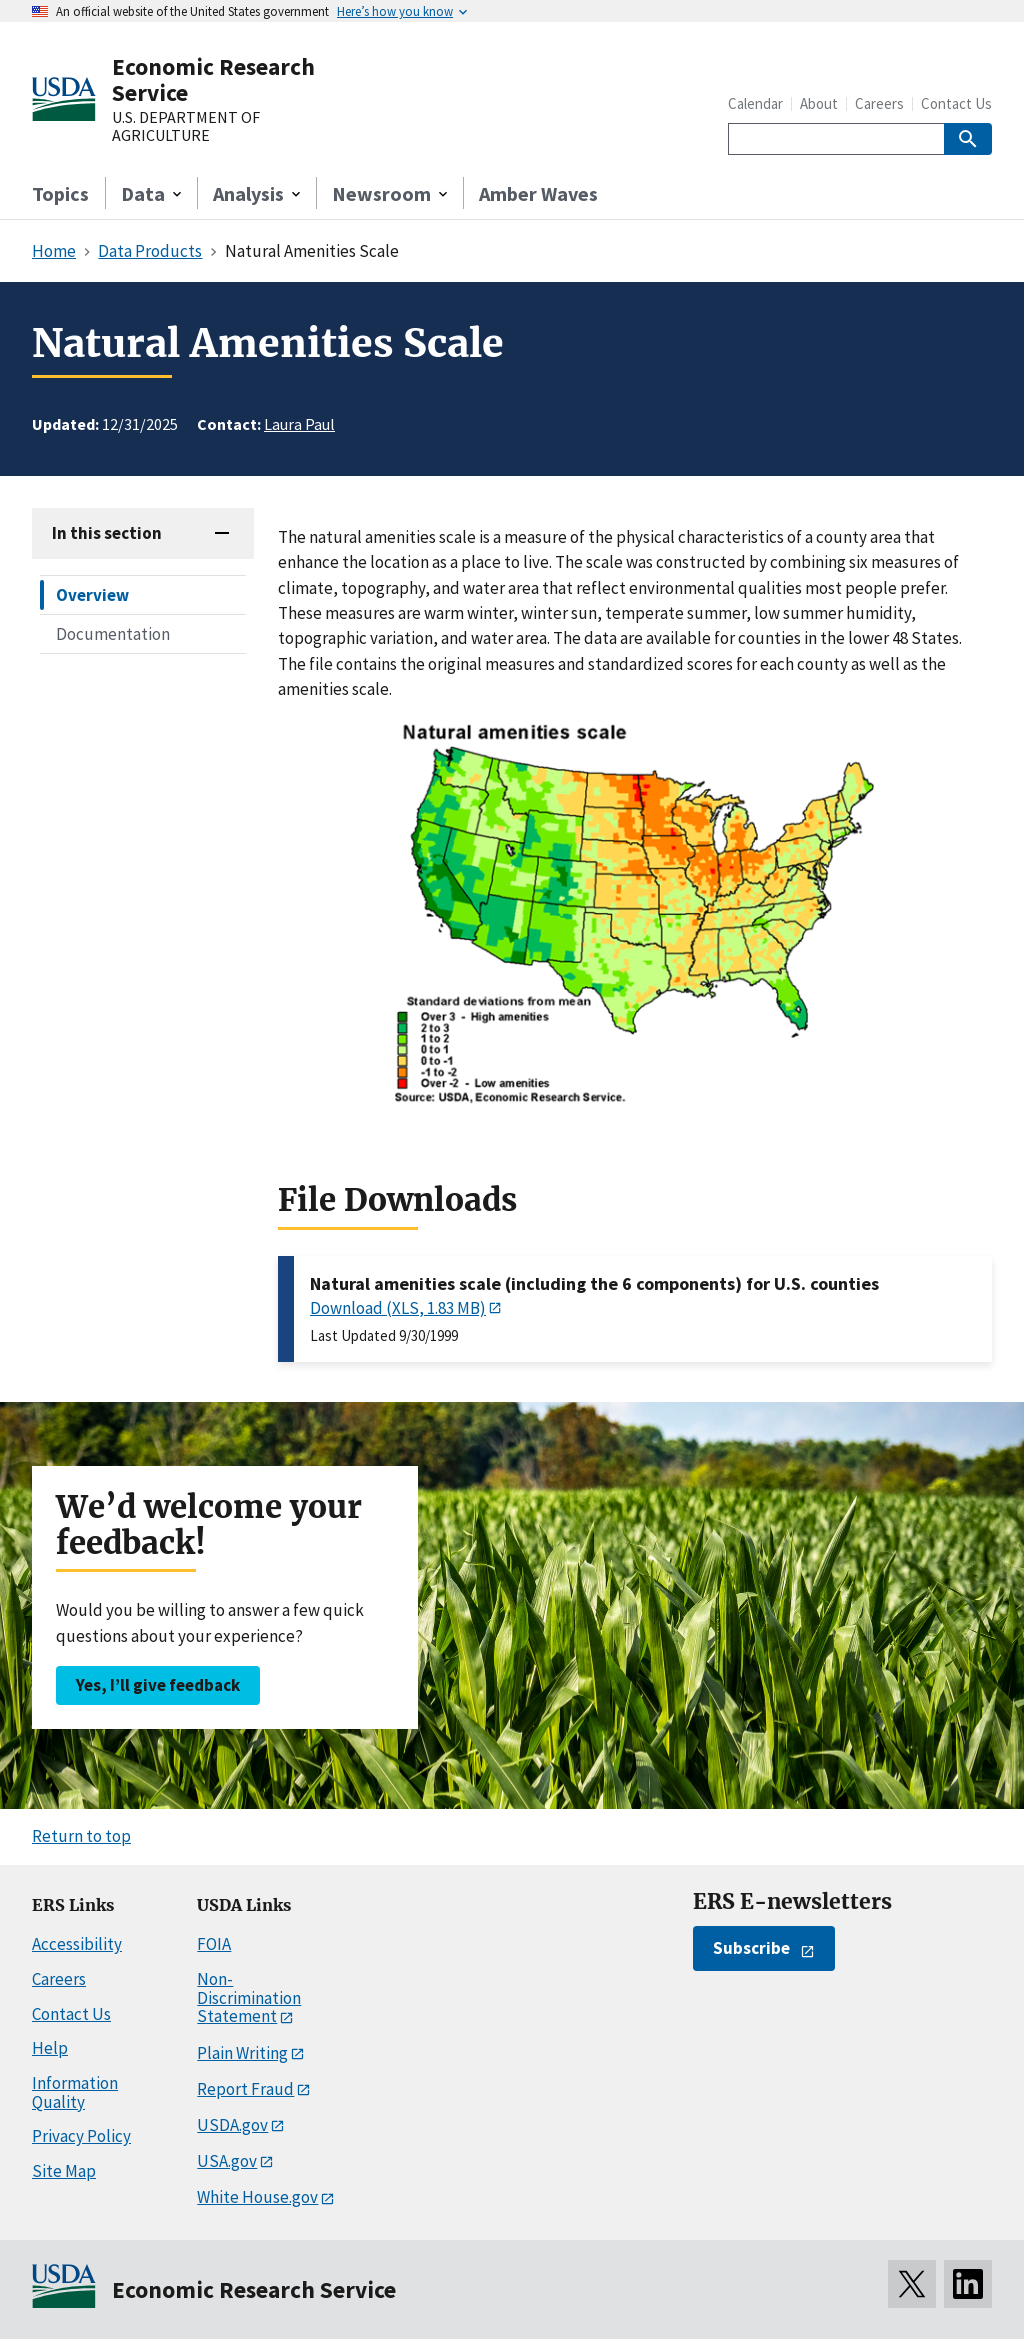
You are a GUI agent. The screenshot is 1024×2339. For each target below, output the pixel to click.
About (819, 103)
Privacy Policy (81, 2136)
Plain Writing (242, 2053)
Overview (92, 595)
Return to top (81, 1836)
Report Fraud (245, 2089)
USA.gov (227, 2161)
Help (50, 2048)
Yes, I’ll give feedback (158, 1685)
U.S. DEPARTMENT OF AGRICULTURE (186, 126)
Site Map (64, 2171)
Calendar (755, 103)
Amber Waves (538, 193)
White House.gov (257, 2197)
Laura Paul (299, 424)
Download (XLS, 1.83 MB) (398, 1308)
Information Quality (75, 2092)
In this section (107, 533)
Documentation (113, 634)
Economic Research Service (213, 79)
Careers (879, 103)
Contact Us (956, 103)
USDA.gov (232, 2125)
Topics (60, 193)
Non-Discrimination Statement (249, 1997)
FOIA (214, 1944)
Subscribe (751, 1948)
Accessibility (77, 1944)
